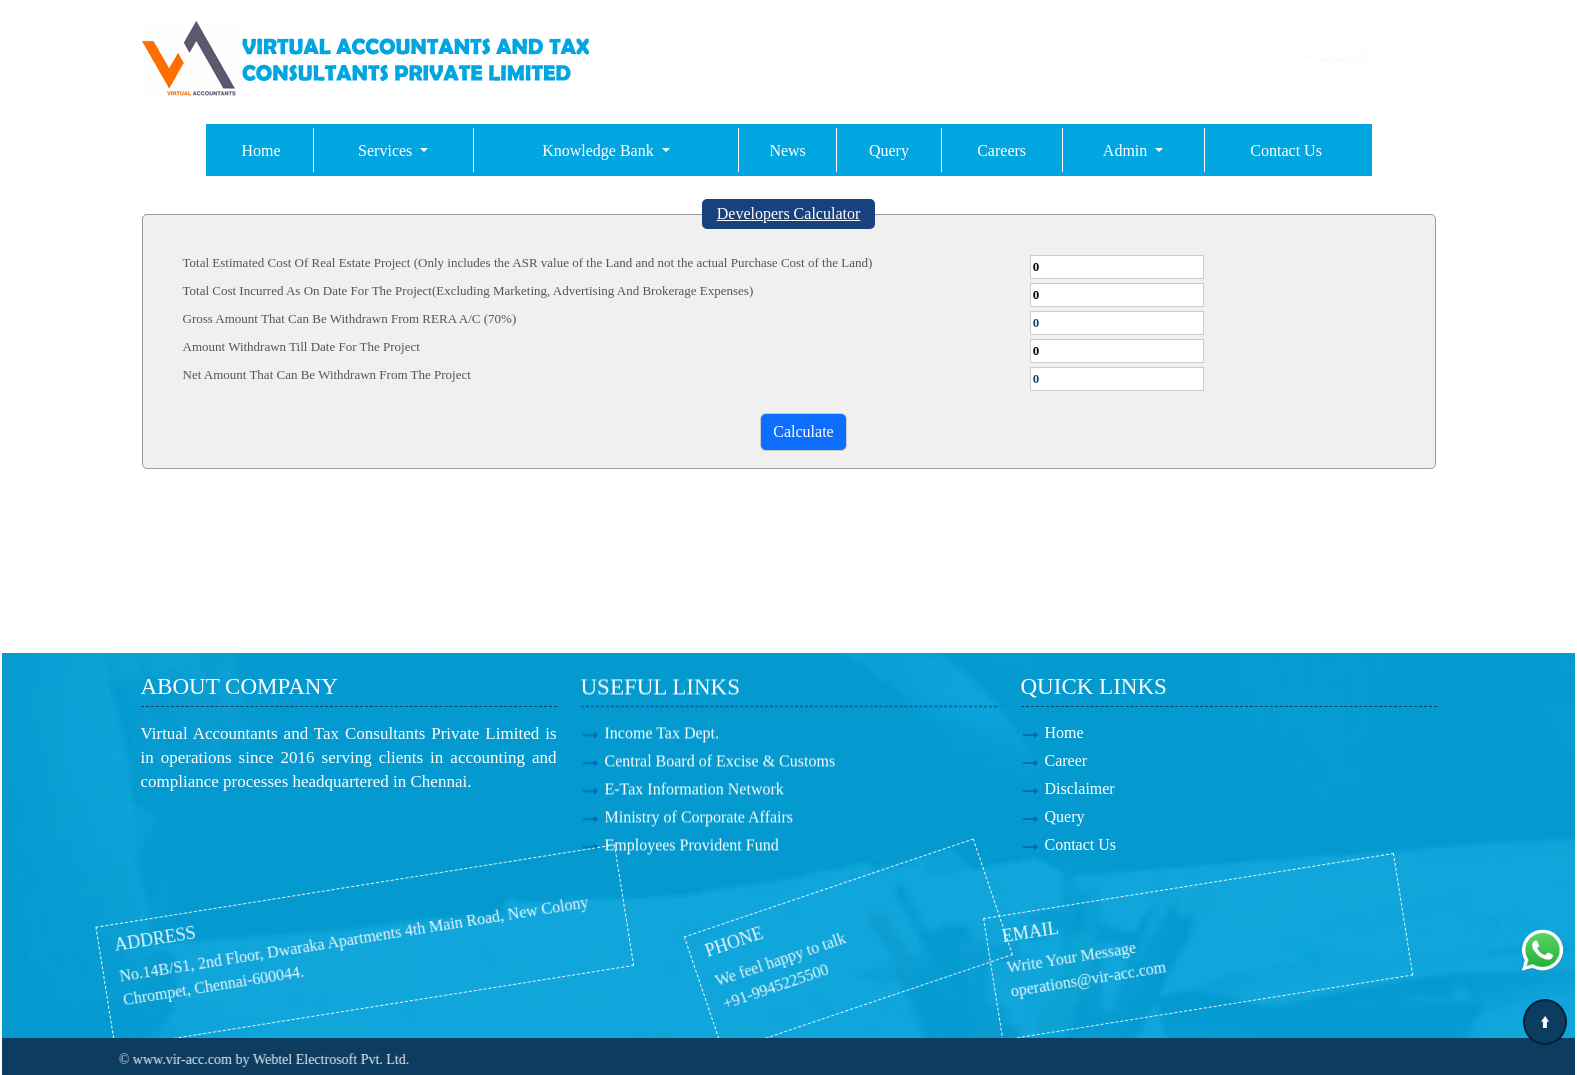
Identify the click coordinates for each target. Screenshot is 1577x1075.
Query (889, 150)
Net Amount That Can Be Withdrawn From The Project (327, 374)
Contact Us (1286, 150)
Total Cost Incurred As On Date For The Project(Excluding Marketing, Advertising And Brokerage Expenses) (468, 290)
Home (261, 150)
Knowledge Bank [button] (600, 150)
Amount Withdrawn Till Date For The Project (301, 346)
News (787, 150)
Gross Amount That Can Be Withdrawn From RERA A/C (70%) (350, 318)
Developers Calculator (789, 213)
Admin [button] (1127, 150)
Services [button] (387, 150)
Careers (1001, 150)
